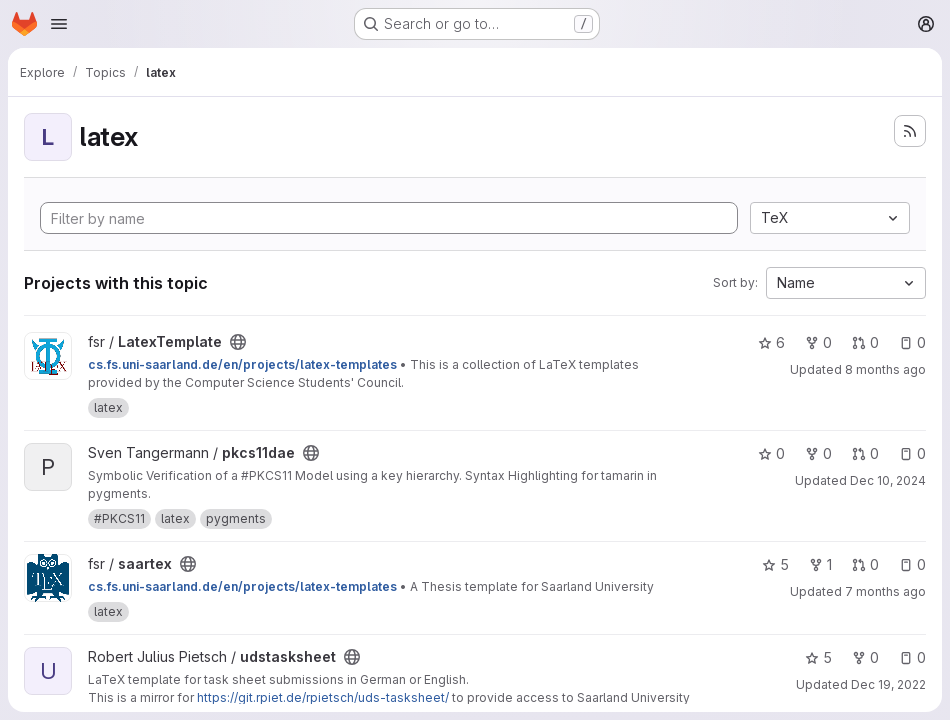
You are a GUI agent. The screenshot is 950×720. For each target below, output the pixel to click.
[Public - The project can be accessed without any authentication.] (238, 342)
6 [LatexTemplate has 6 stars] (771, 342)
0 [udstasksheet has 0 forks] (865, 657)
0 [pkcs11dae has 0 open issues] (912, 453)
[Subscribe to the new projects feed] (910, 131)
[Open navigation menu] (59, 24)
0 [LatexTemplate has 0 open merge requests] (865, 342)
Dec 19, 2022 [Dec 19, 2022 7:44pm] (888, 684)
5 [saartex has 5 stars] (775, 564)
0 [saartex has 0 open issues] (912, 564)
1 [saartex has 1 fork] (820, 564)
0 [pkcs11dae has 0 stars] (771, 453)
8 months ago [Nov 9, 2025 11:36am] (885, 369)
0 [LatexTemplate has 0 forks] (818, 342)
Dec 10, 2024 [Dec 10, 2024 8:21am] (888, 480)
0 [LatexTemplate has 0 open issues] (912, 342)
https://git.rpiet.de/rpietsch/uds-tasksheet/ (323, 697)
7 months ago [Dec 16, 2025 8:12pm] (885, 591)
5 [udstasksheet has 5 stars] (818, 657)
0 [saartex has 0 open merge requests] (865, 564)
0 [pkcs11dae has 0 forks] (818, 453)
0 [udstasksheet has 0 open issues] (912, 657)
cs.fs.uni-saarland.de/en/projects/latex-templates (242, 364)
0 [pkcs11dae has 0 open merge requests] (865, 453)
